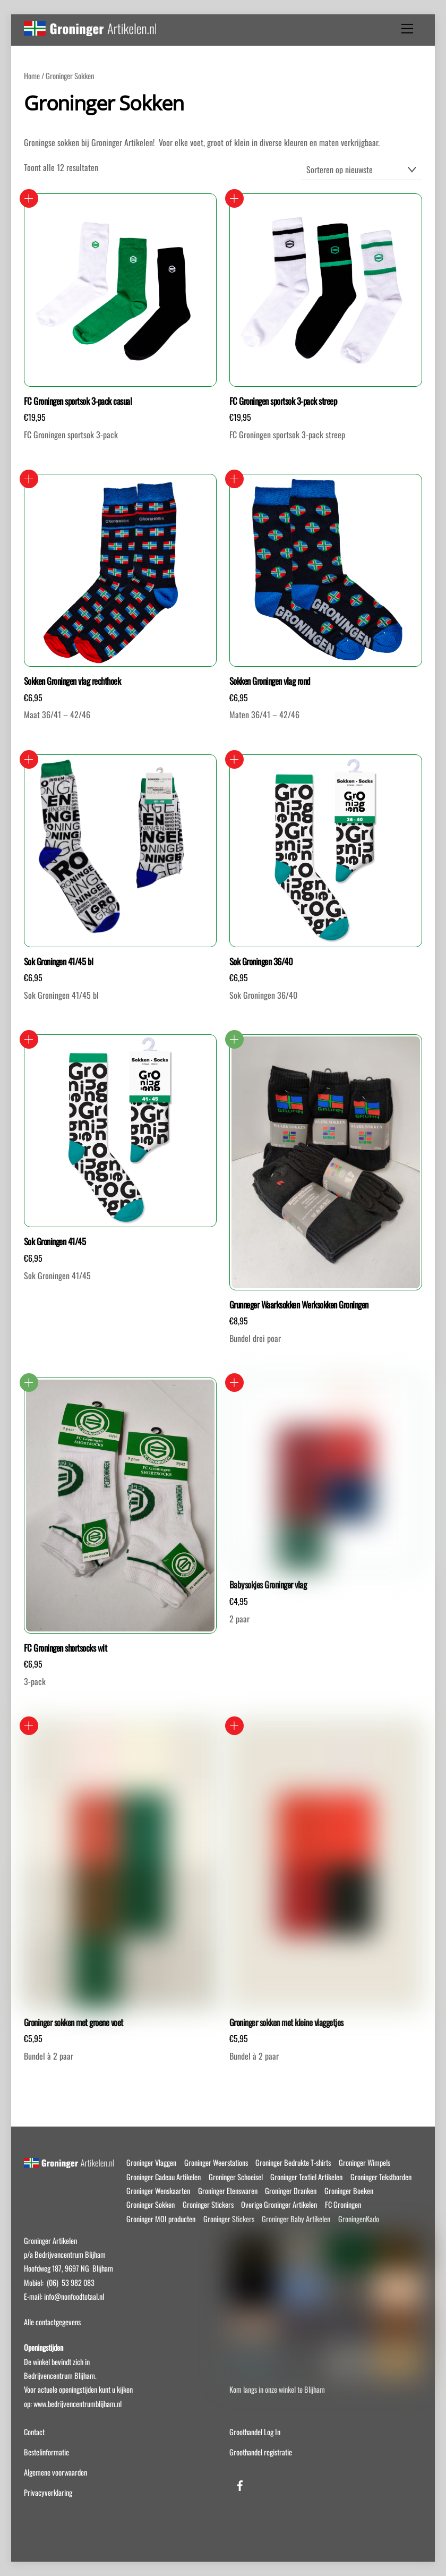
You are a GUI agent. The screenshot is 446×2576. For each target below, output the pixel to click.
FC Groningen (343, 2204)
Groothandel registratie (260, 2452)
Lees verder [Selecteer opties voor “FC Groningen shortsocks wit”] (29, 1382)
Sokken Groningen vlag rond (269, 681)
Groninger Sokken (150, 2204)
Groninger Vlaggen (151, 2162)
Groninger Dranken (290, 2190)
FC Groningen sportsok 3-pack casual (78, 401)
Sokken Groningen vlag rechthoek (72, 681)
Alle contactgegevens (52, 2321)
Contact (34, 2431)
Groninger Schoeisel (236, 2176)
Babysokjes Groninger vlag (267, 1585)
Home (32, 75)
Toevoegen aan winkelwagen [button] (29, 198)
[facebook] (240, 2483)
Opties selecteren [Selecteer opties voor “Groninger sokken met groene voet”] (29, 1725)
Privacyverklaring (48, 2492)
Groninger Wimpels (364, 2162)
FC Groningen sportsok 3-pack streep (283, 401)
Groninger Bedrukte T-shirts (293, 2162)
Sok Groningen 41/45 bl (58, 961)
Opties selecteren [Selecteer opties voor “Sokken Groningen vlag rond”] (234, 479)
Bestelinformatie (46, 2452)
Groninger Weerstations (216, 2162)
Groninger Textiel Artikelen (306, 2176)
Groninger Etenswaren (228, 2190)
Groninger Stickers (208, 2204)
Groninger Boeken (348, 2190)
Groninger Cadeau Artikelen (163, 2176)
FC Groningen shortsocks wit (65, 1648)
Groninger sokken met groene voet (73, 2022)
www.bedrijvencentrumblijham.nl (77, 2403)
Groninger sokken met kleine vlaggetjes (286, 2022)
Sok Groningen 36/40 (261, 961)
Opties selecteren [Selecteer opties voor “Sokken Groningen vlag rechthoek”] (29, 479)
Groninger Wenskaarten (158, 2190)
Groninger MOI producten (160, 2218)
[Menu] (407, 28)
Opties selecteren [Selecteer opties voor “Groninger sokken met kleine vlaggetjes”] (234, 1725)
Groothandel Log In (254, 2431)
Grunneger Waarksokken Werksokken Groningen (298, 1305)
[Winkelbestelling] (361, 170)
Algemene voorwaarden (55, 2472)
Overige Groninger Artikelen (279, 2204)
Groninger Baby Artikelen (296, 2218)
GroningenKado (358, 2218)
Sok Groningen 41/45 (54, 1241)
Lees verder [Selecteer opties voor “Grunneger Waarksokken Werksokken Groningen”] (234, 1039)
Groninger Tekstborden (380, 2176)
